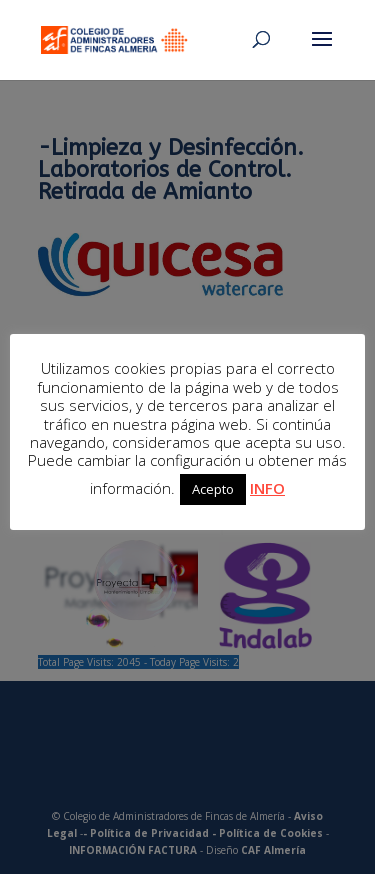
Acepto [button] (213, 489)
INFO (267, 488)
